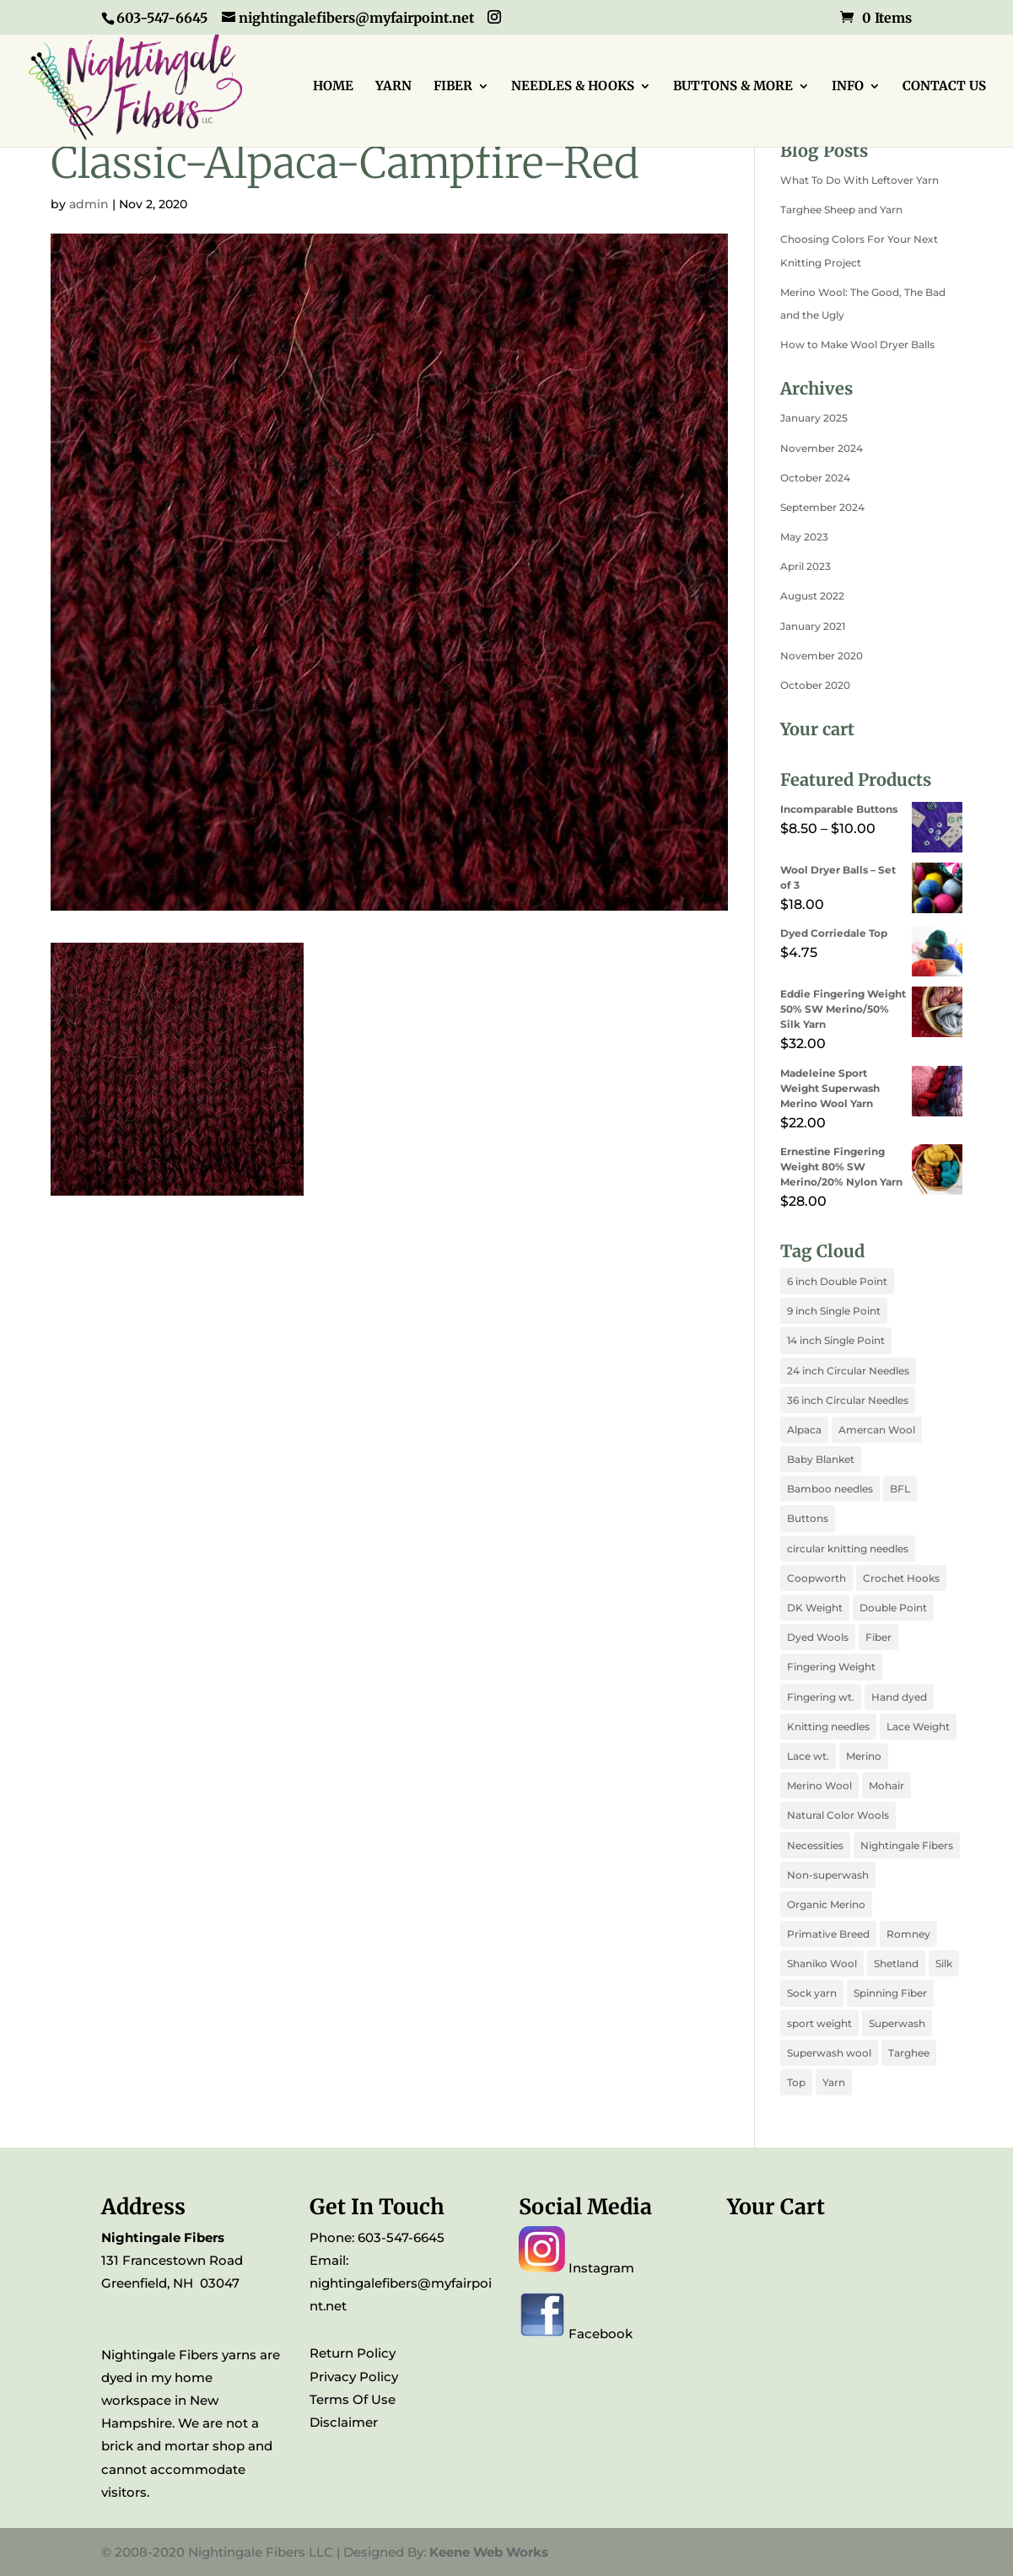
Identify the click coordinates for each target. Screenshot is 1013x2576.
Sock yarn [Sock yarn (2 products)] (812, 1993)
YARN (393, 87)
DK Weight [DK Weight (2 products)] (815, 1607)
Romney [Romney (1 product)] (908, 1934)
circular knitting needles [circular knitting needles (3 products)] (847, 1548)
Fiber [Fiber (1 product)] (878, 1637)
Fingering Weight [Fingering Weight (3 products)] (831, 1666)
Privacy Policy (354, 2377)
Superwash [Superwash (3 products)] (897, 2023)
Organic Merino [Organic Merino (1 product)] (826, 1904)
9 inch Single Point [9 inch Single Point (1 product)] (834, 1310)
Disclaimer (344, 2422)
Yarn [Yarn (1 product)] (833, 2082)
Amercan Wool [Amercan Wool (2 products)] (876, 1429)
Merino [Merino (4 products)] (863, 1756)
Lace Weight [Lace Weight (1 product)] (918, 1726)
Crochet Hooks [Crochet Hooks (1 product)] (901, 1578)
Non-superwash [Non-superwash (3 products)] (828, 1875)
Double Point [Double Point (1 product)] (893, 1607)
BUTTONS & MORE (733, 87)
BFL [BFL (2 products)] (900, 1488)
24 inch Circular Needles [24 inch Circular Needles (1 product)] (848, 1370)
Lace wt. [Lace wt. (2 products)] (808, 1756)
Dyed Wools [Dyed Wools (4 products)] (818, 1637)
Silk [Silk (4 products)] (943, 1963)
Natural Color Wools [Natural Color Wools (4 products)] (838, 1815)
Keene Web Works (488, 2552)
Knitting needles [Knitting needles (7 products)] (828, 1726)
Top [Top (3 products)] (796, 2082)
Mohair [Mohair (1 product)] (886, 1785)
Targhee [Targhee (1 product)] (908, 2052)
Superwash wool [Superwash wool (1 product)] (829, 2052)
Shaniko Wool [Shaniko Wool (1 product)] (822, 1963)
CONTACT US (944, 87)
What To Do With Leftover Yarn (859, 180)
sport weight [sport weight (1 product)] (819, 2023)
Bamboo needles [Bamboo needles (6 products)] (830, 1488)
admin (89, 204)
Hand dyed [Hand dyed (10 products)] (899, 1697)
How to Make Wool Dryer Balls (857, 344)
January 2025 (814, 417)
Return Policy (353, 2353)
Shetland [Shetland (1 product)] (896, 1963)
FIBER (453, 87)
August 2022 (812, 595)
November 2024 (821, 448)
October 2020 (815, 685)
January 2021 (812, 626)
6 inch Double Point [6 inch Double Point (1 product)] (837, 1281)
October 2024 (815, 477)
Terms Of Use (353, 2399)
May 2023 (804, 536)
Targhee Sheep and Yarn (841, 209)
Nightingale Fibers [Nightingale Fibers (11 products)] (906, 1845)
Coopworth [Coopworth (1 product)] (816, 1578)
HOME (333, 87)
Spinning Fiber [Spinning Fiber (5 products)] (890, 1993)
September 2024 (822, 507)
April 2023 (805, 566)
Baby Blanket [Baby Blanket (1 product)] (820, 1459)
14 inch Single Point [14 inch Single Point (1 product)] (836, 1340)
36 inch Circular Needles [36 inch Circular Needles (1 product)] (847, 1400)
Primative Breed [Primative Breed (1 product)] (828, 1934)
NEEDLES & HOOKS (572, 87)
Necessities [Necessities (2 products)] (815, 1845)
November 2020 (821, 655)
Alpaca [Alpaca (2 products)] (804, 1429)
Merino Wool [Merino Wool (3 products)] (819, 1785)
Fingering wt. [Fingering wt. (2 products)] (820, 1697)
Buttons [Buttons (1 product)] (807, 1518)
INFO (848, 87)
